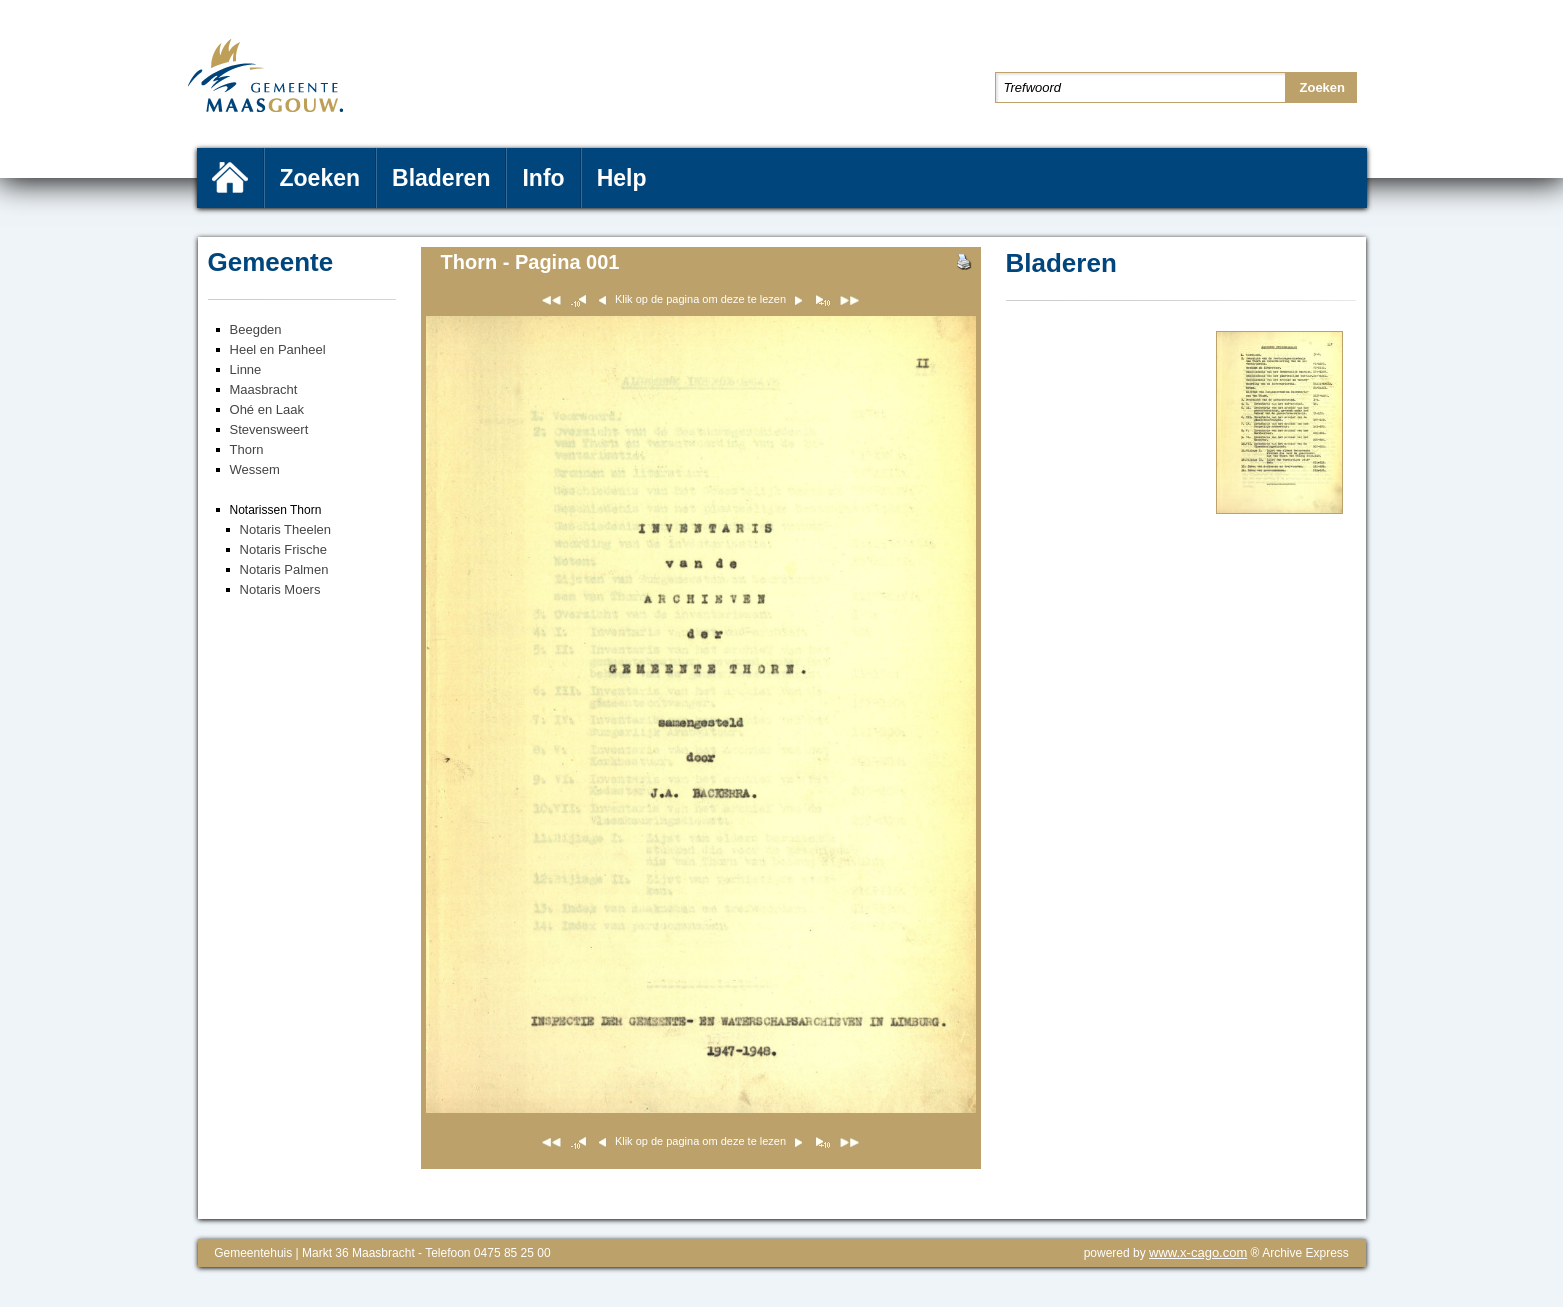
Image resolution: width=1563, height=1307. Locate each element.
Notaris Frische (283, 549)
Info (543, 178)
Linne (246, 369)
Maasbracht (264, 389)
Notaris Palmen (284, 569)
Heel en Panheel (278, 349)
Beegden (256, 329)
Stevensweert (269, 429)
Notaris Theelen (286, 529)
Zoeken (320, 178)
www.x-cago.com (1198, 1252)
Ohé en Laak (267, 409)
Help (622, 178)
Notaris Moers (280, 589)
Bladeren (441, 178)
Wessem (255, 469)
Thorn (247, 449)
